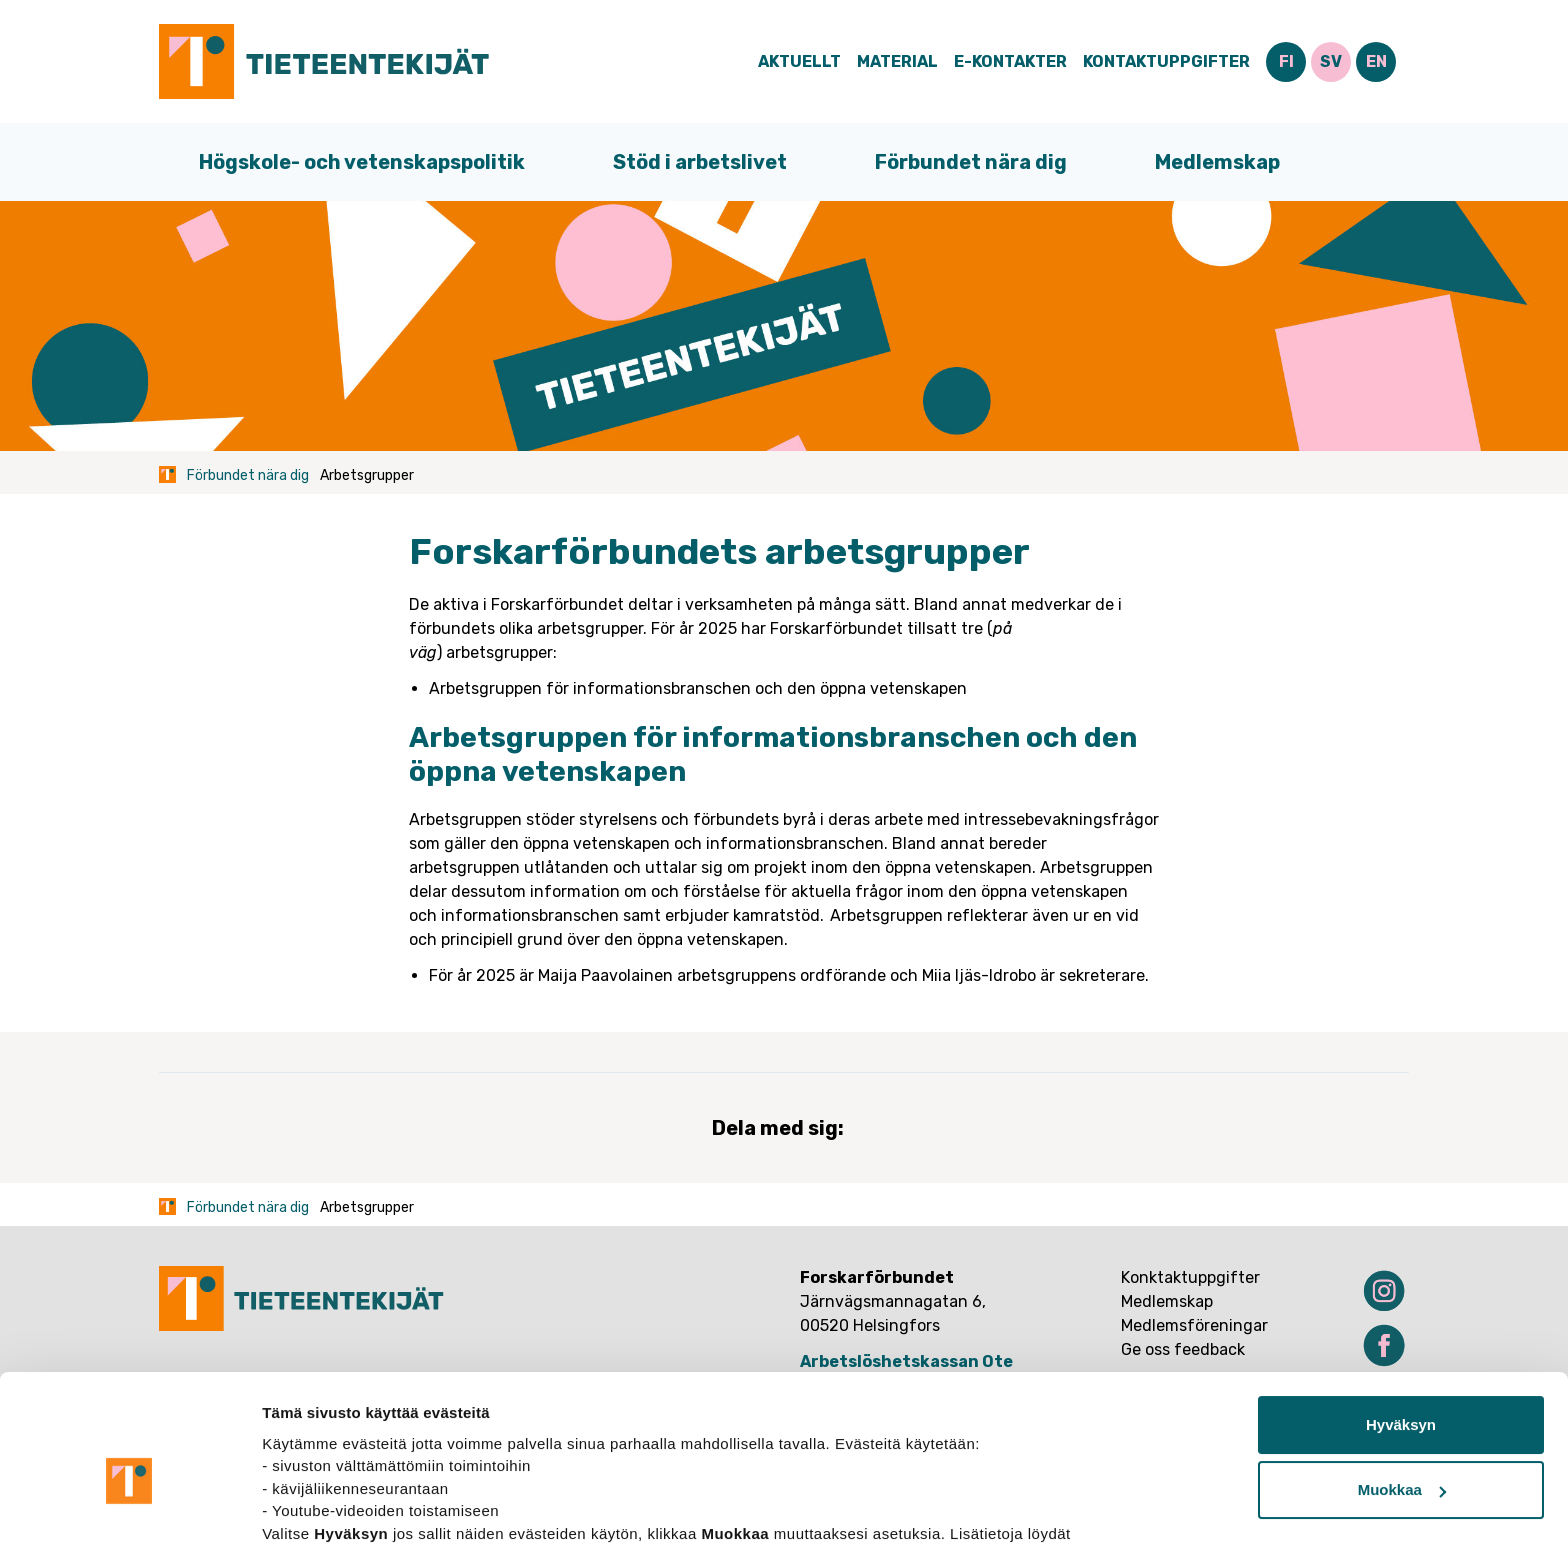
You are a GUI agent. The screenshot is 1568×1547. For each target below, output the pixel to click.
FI (1286, 61)
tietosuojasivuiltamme (346, 1452)
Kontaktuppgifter (1166, 61)
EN (1376, 61)
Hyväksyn (1401, 1321)
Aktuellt (799, 61)
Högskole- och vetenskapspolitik (362, 162)
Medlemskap (1217, 162)
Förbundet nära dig (971, 162)
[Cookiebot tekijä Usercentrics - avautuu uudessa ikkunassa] (129, 1508)
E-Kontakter (1010, 61)
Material (897, 61)
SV (1331, 61)
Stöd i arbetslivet (700, 162)
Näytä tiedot (305, 1507)
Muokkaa (1402, 1386)
